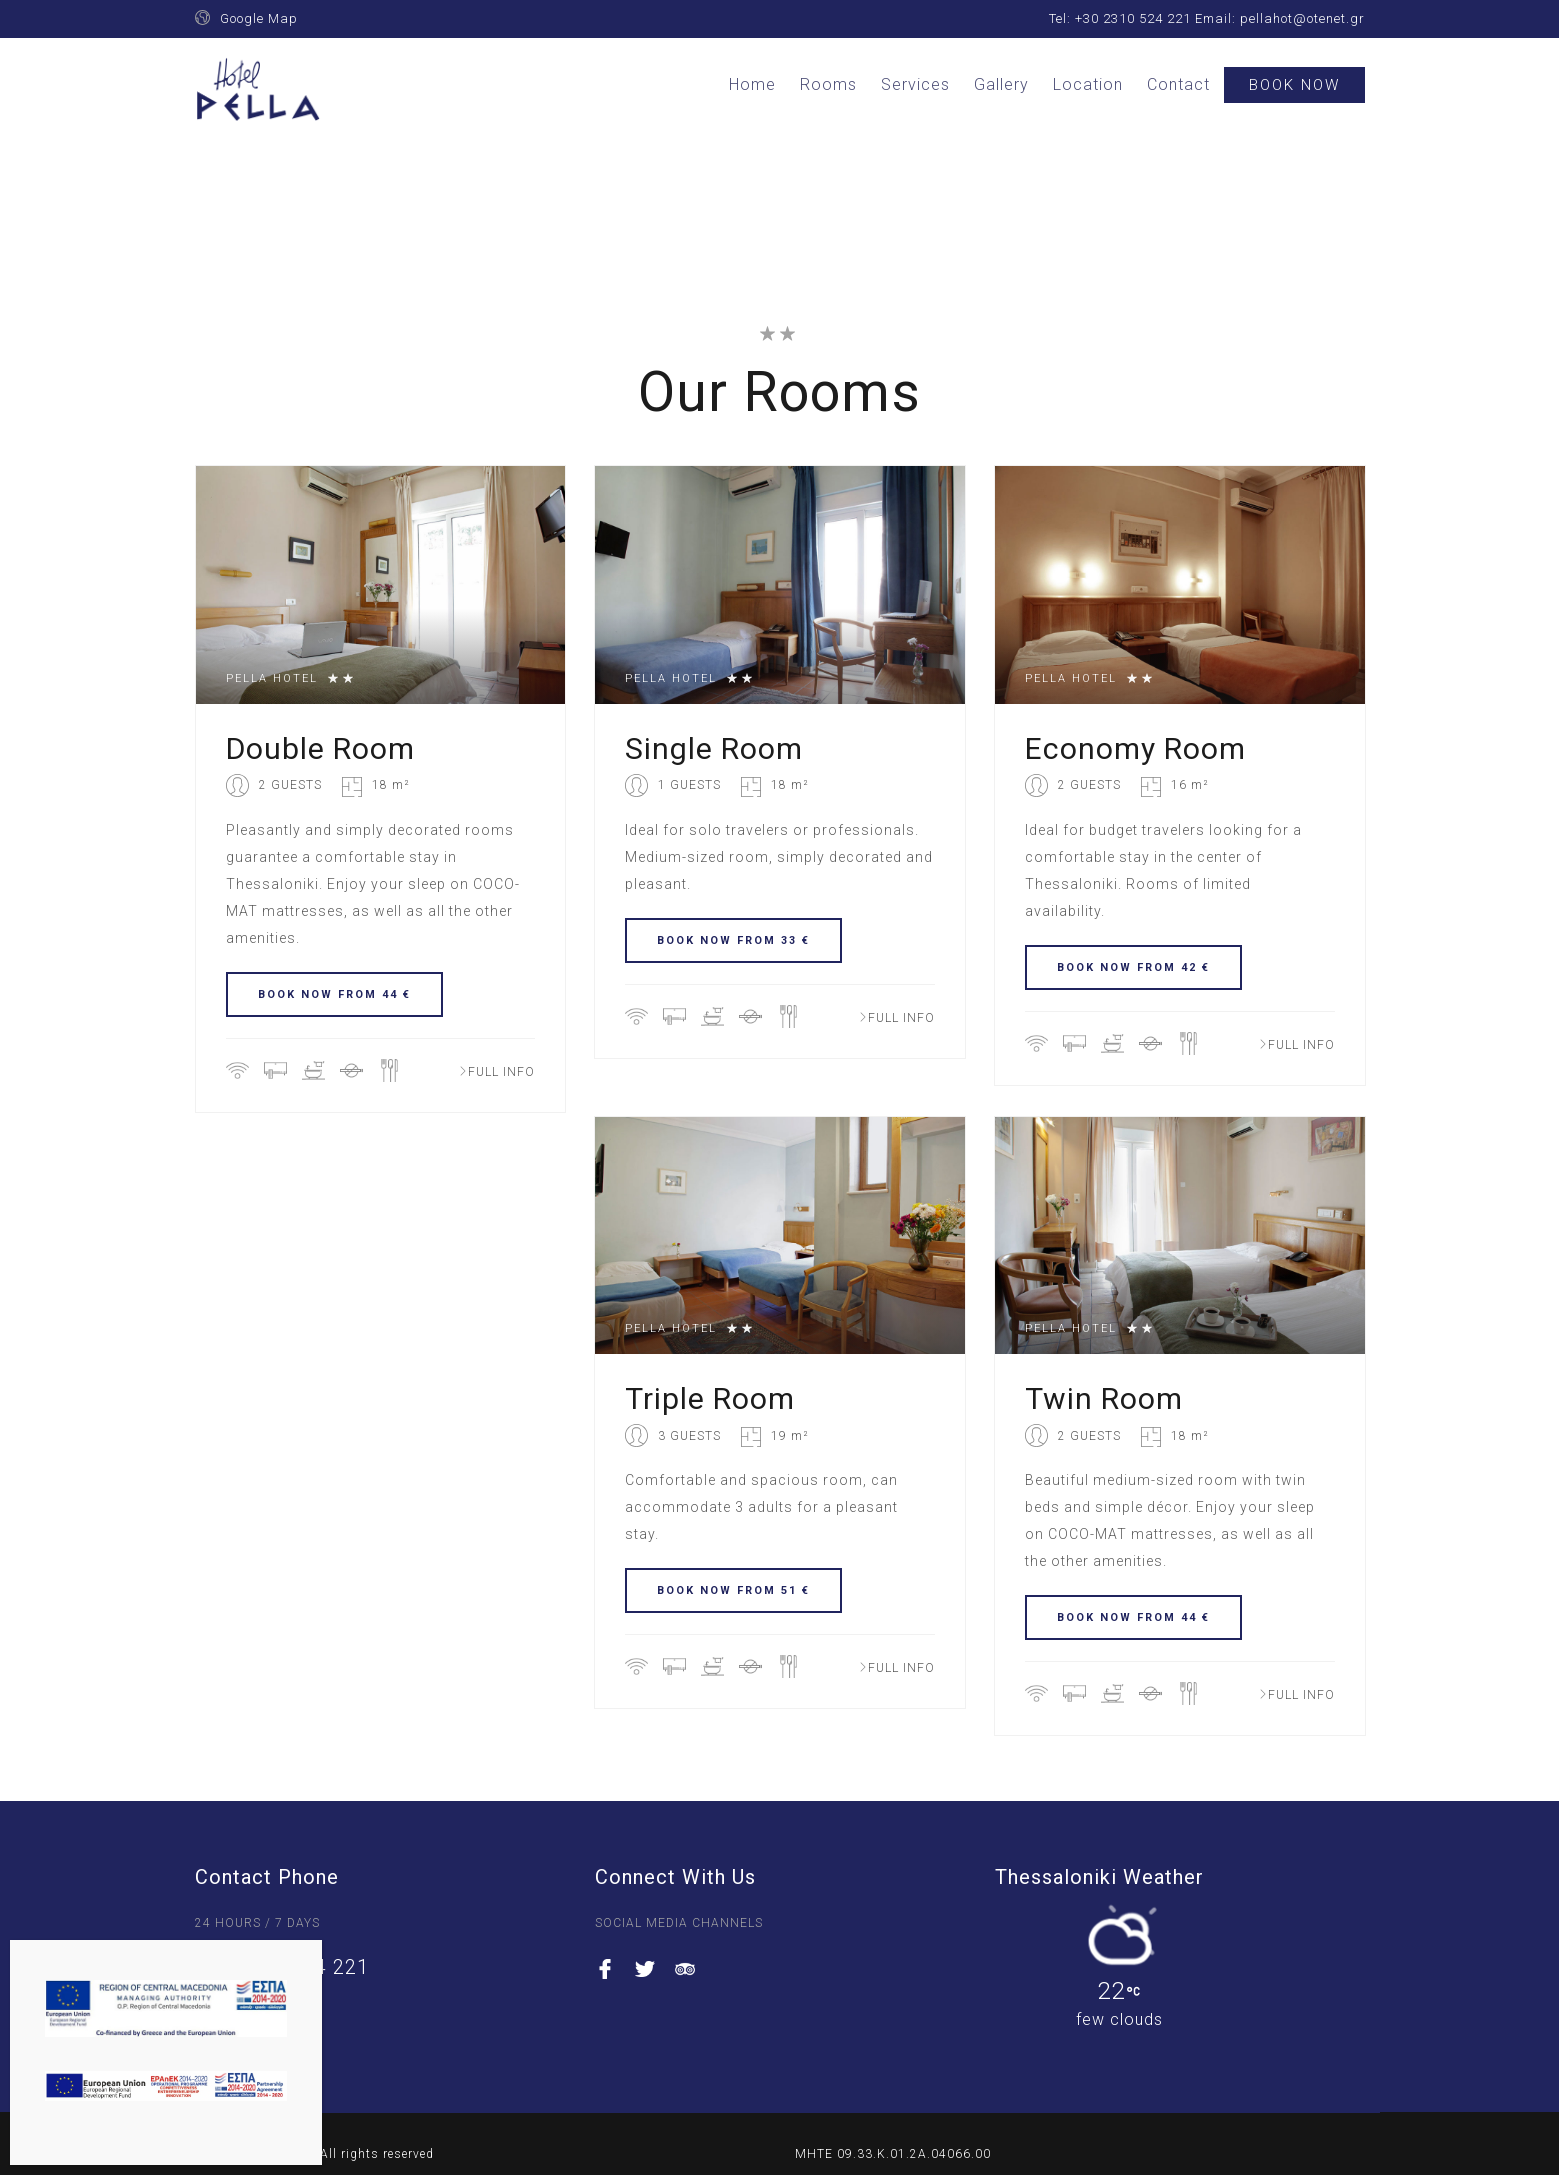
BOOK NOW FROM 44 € (334, 994)
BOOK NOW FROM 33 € (733, 940)
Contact (1178, 85)
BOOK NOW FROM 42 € (1133, 967)
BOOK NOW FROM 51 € (733, 1590)
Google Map (259, 18)
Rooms (828, 85)
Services (915, 85)
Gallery (1001, 85)
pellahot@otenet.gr (1302, 18)
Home (752, 85)
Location (1088, 85)
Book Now (1294, 85)
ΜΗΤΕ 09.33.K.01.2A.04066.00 (893, 2154)
